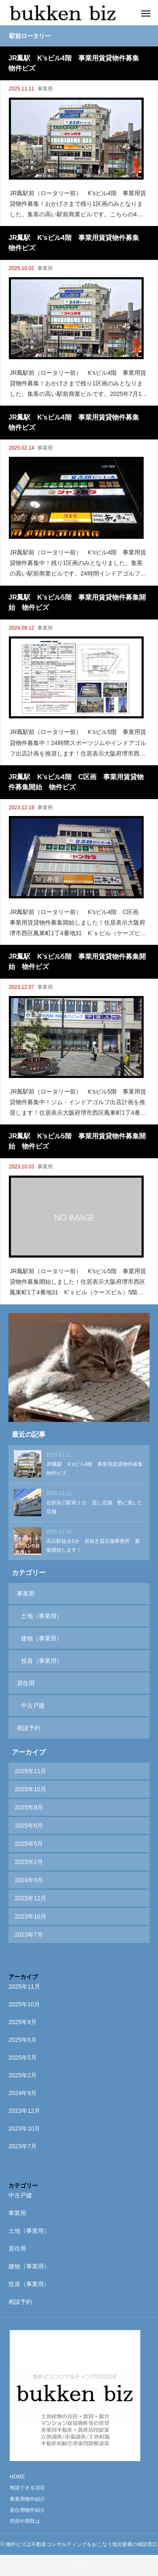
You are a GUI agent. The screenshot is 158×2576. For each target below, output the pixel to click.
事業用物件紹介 (27, 2499)
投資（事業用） (41, 1660)
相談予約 (28, 1728)
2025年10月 (30, 1789)
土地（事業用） (41, 1616)
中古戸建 (33, 1705)
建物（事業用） (41, 1638)
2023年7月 (29, 1934)
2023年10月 (30, 1916)
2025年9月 (29, 1807)
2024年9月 (29, 1880)
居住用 (26, 1683)
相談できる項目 (27, 2488)
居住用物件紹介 (27, 2510)
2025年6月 (29, 1825)
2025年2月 (29, 1861)
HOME (17, 2477)
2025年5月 (29, 1843)
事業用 (45, 89)
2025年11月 (30, 1771)
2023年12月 (30, 1898)
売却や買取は (25, 2521)
